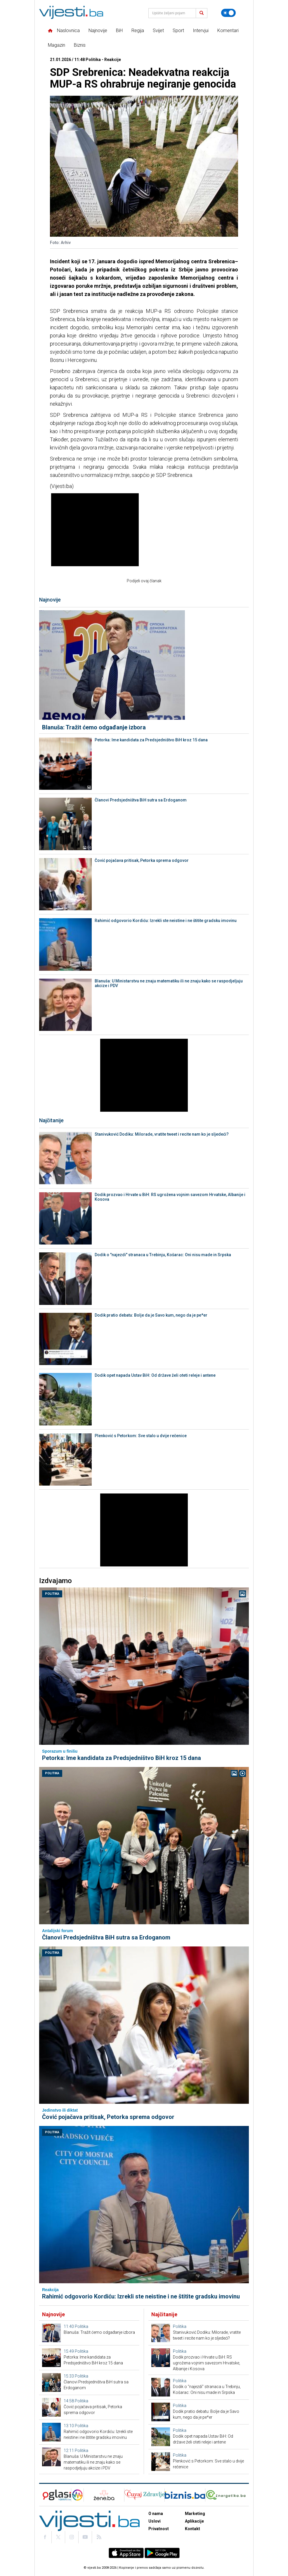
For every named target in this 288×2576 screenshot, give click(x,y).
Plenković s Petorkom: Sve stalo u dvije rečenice (141, 1435)
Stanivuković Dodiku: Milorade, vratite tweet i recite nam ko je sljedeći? (162, 1134)
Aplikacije (194, 2521)
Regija (137, 30)
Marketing (195, 2513)
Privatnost (158, 2528)
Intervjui (201, 30)
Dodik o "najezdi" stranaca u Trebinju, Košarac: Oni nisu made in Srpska (163, 1254)
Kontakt (192, 2528)
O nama (155, 2513)
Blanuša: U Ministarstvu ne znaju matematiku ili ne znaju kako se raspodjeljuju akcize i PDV (169, 983)
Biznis (80, 45)
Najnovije (98, 30)
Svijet (158, 30)
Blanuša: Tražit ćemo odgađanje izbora (94, 727)
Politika (52, 1594)
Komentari (228, 30)
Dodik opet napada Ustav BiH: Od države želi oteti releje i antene (155, 1375)
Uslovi (154, 2521)
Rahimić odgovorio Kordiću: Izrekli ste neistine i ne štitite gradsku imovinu (166, 920)
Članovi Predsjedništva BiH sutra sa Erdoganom (141, 800)
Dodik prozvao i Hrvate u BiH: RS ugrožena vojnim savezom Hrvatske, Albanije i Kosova (170, 1197)
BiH (119, 30)
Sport (178, 30)
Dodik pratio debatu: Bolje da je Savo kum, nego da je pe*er (151, 1315)
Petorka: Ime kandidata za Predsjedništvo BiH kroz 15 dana (151, 740)
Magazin (56, 45)
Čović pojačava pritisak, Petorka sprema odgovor (142, 860)
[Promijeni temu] (228, 13)
